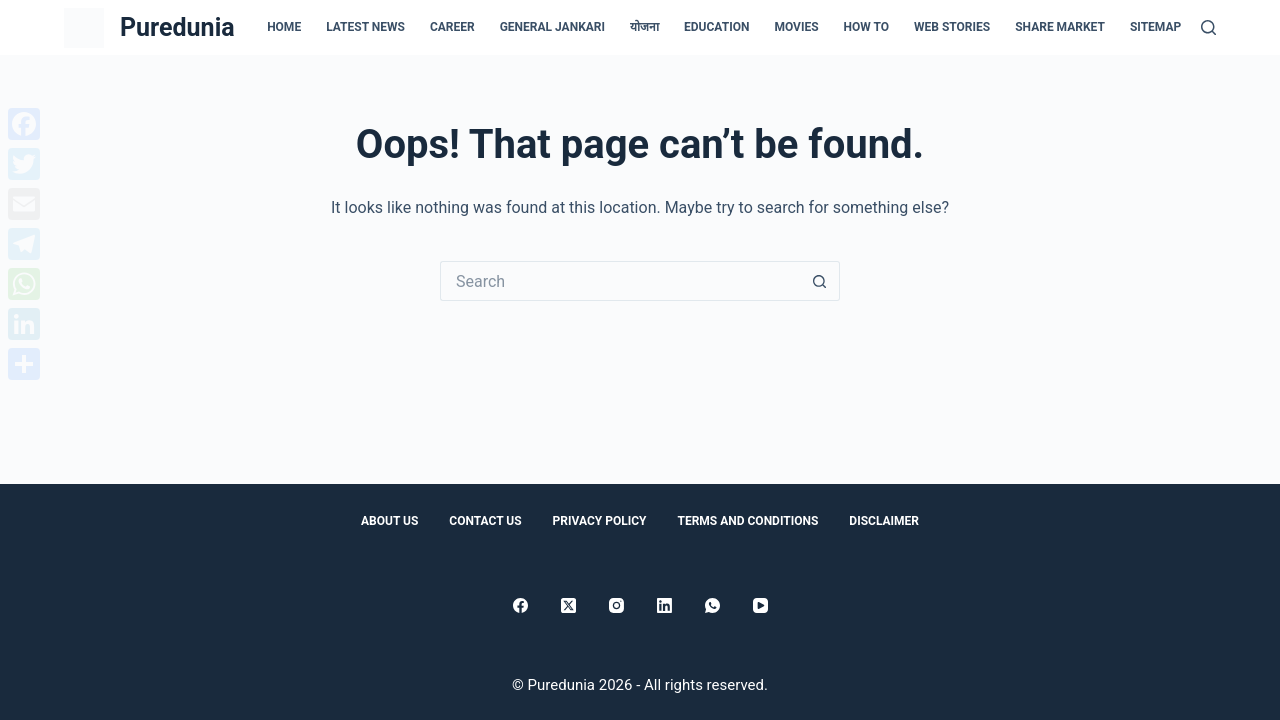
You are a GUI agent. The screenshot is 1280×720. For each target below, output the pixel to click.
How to (866, 27)
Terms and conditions (747, 521)
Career (452, 27)
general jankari (552, 27)
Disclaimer (884, 521)
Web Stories (952, 27)
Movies (796, 27)
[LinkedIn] (664, 605)
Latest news (365, 27)
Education (716, 27)
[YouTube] (760, 605)
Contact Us (485, 521)
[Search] (1208, 27)
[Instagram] (616, 605)
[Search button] (820, 281)
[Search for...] (620, 281)
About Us (389, 521)
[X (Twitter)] (568, 605)
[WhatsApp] (712, 605)
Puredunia (177, 27)
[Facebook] (520, 605)
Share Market (1060, 27)
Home (284, 27)
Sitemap (1155, 27)
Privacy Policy (600, 521)
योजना (644, 27)
